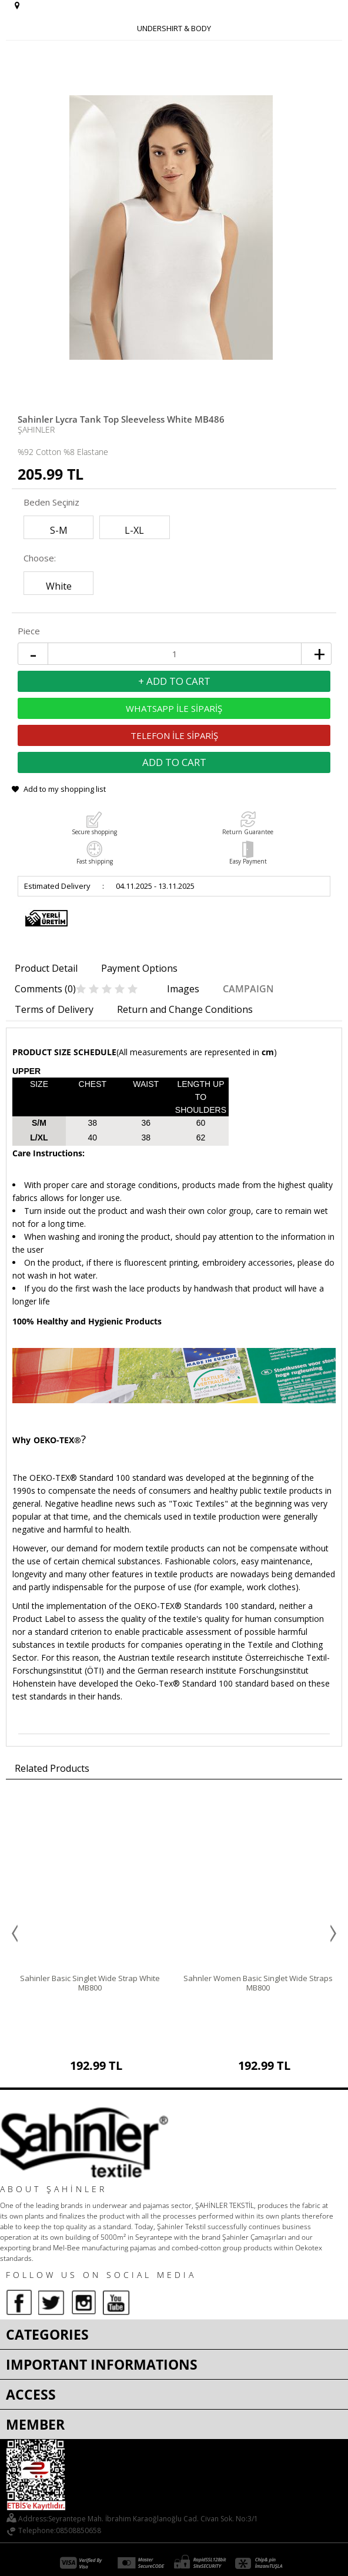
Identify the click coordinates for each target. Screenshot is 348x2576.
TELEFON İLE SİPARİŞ (174, 735)
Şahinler (36, 429)
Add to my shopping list (65, 789)
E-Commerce (207, 2560)
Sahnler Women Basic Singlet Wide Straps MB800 (258, 1982)
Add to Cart (174, 762)
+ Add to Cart (174, 681)
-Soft (174, 2560)
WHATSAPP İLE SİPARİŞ (174, 708)
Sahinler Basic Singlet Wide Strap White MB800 (90, 1982)
